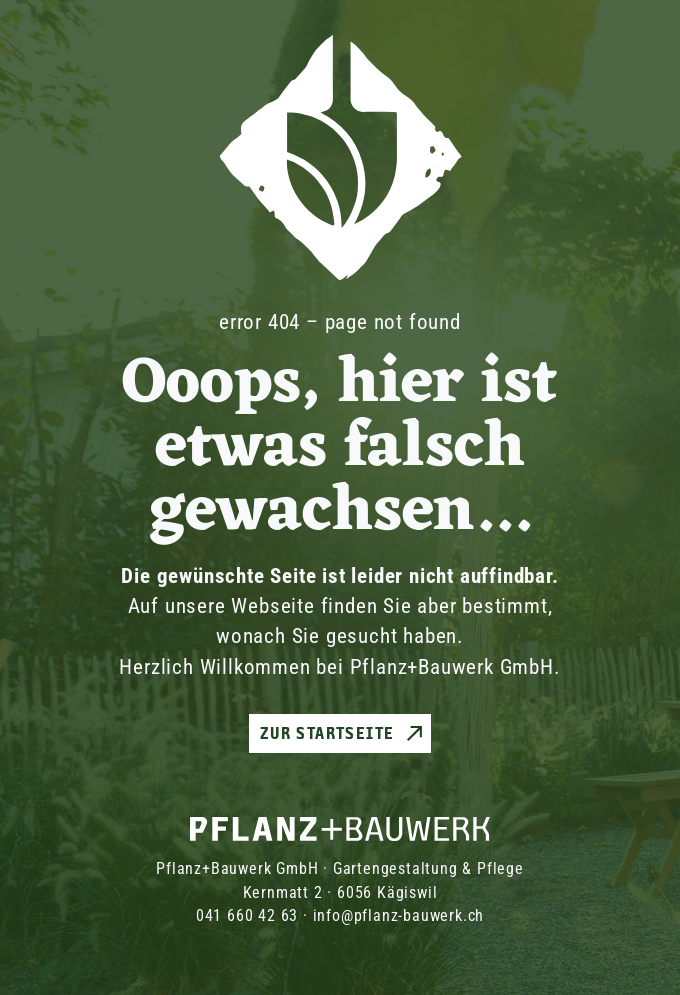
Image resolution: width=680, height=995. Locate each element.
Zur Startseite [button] (327, 733)
